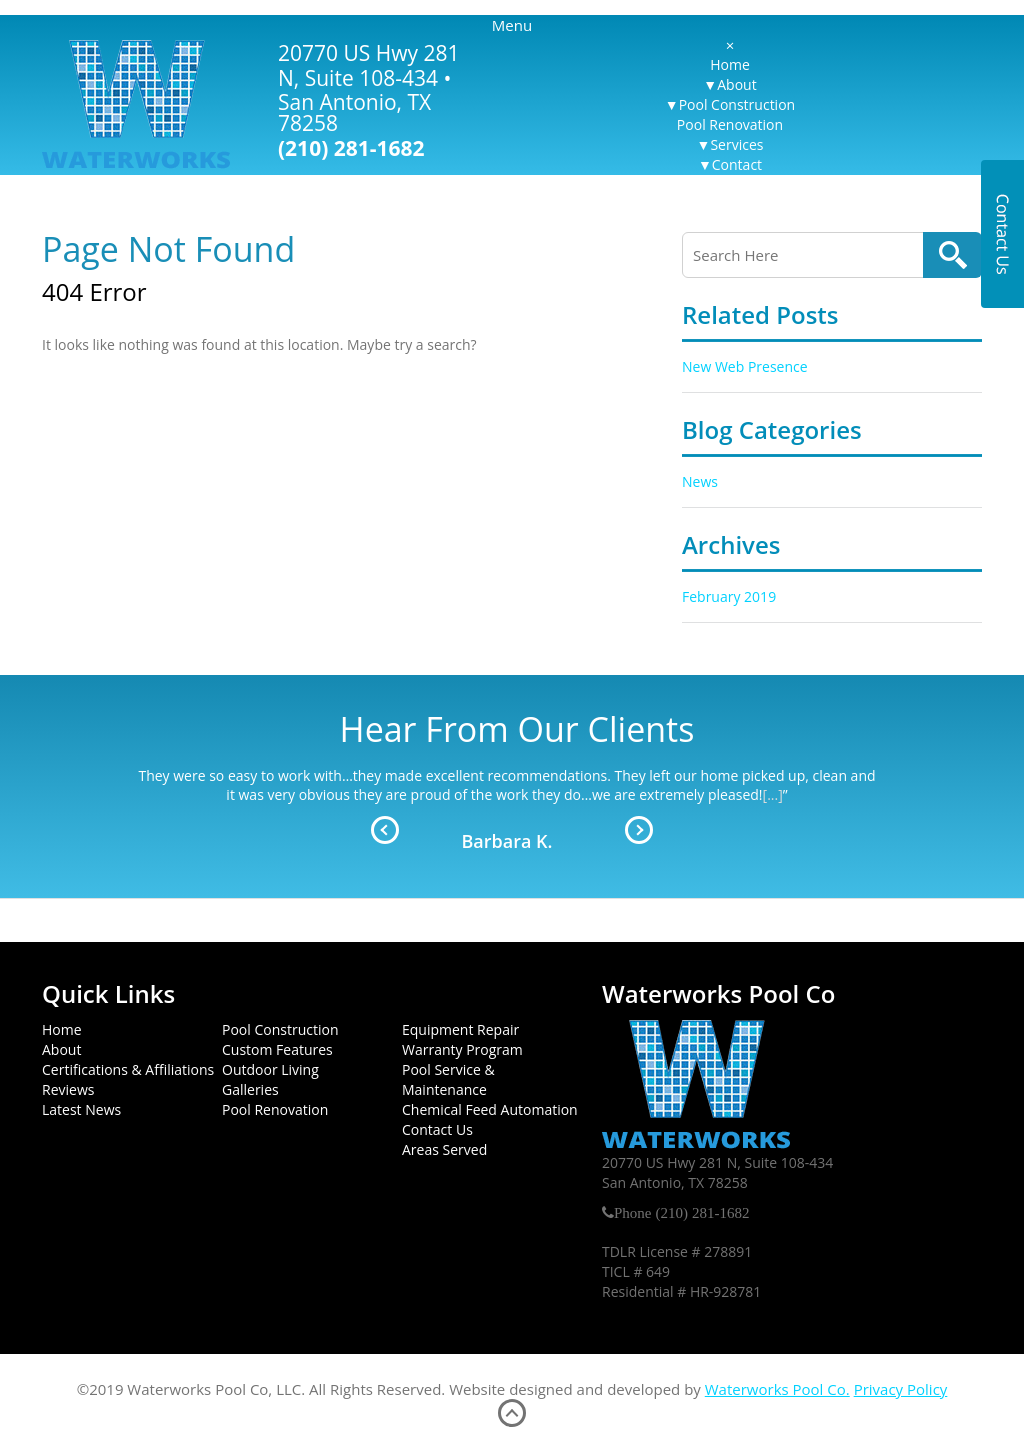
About (736, 84)
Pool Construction (737, 104)
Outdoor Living (270, 1069)
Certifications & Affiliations (128, 1069)
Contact (737, 164)
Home (730, 64)
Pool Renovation (730, 124)
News (700, 481)
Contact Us (437, 1129)
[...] (773, 794)
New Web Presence (745, 366)
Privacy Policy (901, 1389)
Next (639, 830)
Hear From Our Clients (517, 729)
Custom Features (277, 1049)
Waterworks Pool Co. (777, 1389)
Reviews (68, 1089)
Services (736, 144)
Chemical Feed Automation (490, 1109)
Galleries (250, 1089)
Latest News (81, 1109)
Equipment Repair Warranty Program (462, 1039)
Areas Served (444, 1149)
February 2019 (729, 596)
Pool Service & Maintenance (448, 1079)
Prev (385, 830)
